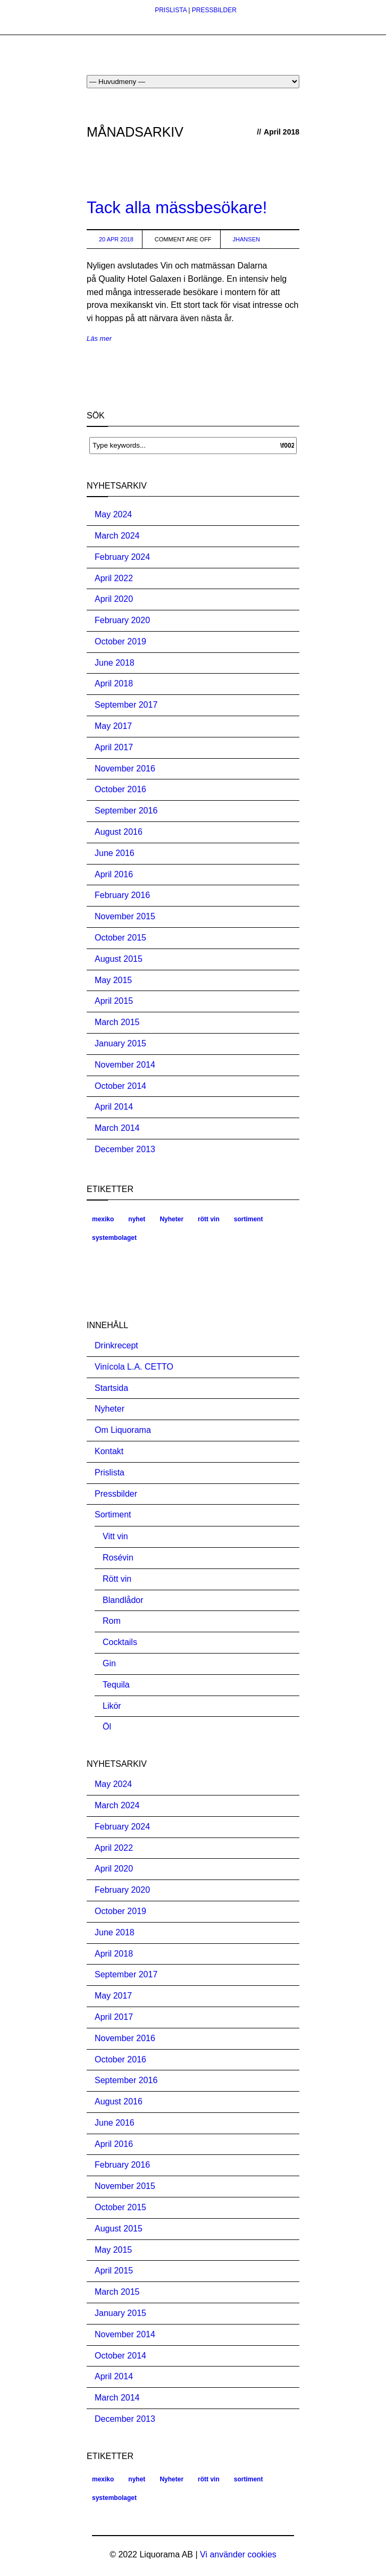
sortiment (248, 1219)
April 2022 (114, 578)
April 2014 (114, 1106)
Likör (112, 1705)
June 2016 (115, 853)
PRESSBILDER (214, 10)
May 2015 (113, 980)
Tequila (116, 1684)
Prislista (109, 1472)
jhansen (246, 239)
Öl (107, 1726)
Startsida (111, 1387)
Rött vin (117, 1578)
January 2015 (120, 1043)
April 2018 (114, 683)
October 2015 (120, 937)
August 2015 (118, 958)
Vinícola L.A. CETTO (134, 1366)
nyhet (136, 1219)
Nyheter (171, 1219)
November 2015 (125, 916)
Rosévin (118, 1557)
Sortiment (113, 1514)
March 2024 (117, 535)
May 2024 (113, 514)
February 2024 (122, 556)
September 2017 (126, 704)
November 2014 (125, 1064)
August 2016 (118, 831)
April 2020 (114, 598)
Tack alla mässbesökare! (177, 207)
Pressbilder (116, 1493)
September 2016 (126, 810)
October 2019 (120, 641)
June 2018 (115, 662)
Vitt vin (115, 1536)
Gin (109, 1663)
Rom (112, 1620)
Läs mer (99, 338)
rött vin (209, 1219)
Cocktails (120, 1642)
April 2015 (114, 1000)
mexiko (103, 1219)
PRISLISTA (171, 10)
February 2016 (122, 895)
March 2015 (117, 1022)
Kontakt (109, 1451)
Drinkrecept (116, 1345)
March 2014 (117, 1127)
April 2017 (114, 747)
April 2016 (114, 874)
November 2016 (125, 768)
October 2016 (120, 789)
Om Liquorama (123, 1429)
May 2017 (113, 726)
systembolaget (114, 1237)
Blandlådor (123, 1600)
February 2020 (122, 620)
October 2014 (120, 1085)
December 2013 (125, 1149)
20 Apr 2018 (116, 239)
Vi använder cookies (238, 2554)
